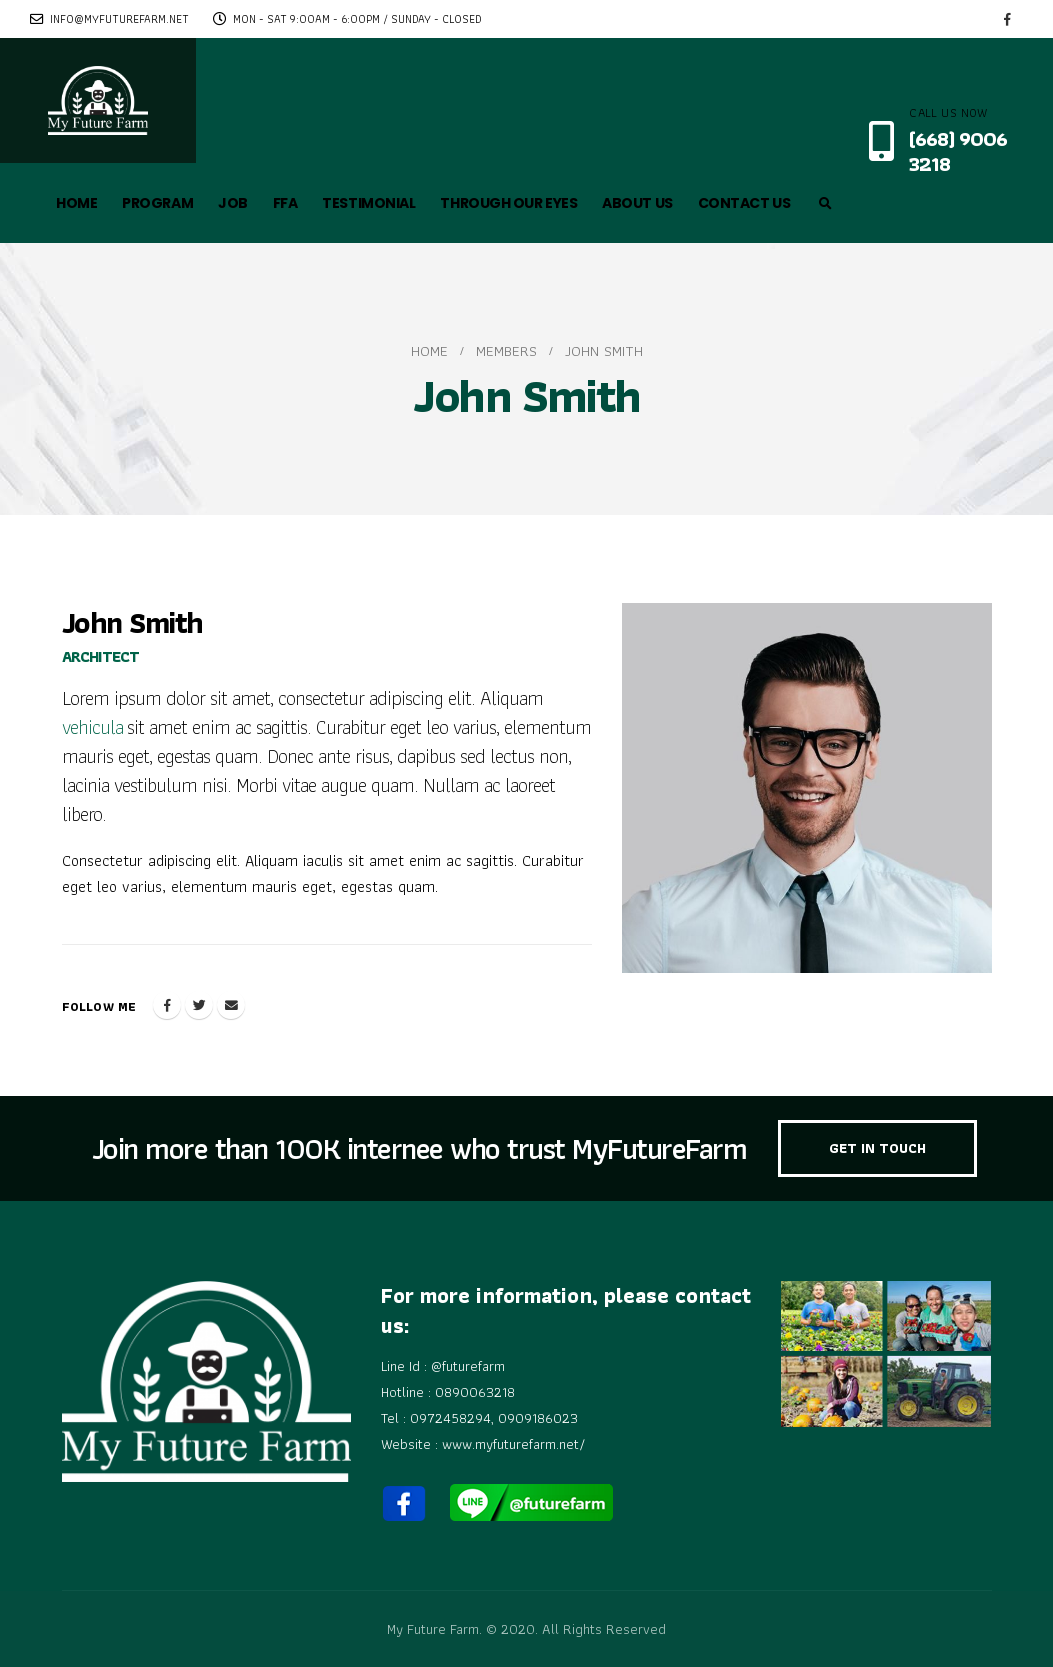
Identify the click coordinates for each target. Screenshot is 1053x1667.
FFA (285, 203)
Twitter (199, 1005)
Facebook (167, 1005)
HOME (76, 203)
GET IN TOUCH (877, 1148)
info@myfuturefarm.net (109, 19)
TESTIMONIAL (368, 203)
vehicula (92, 727)
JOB (233, 203)
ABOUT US (637, 203)
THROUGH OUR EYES (508, 203)
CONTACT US (744, 203)
